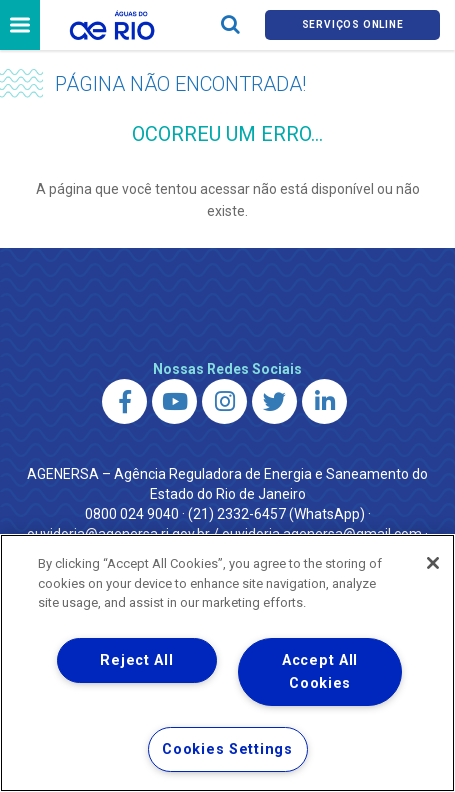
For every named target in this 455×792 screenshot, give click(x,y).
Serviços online (353, 24)
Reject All (136, 660)
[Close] (433, 563)
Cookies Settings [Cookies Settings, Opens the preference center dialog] (227, 749)
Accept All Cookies (320, 672)
